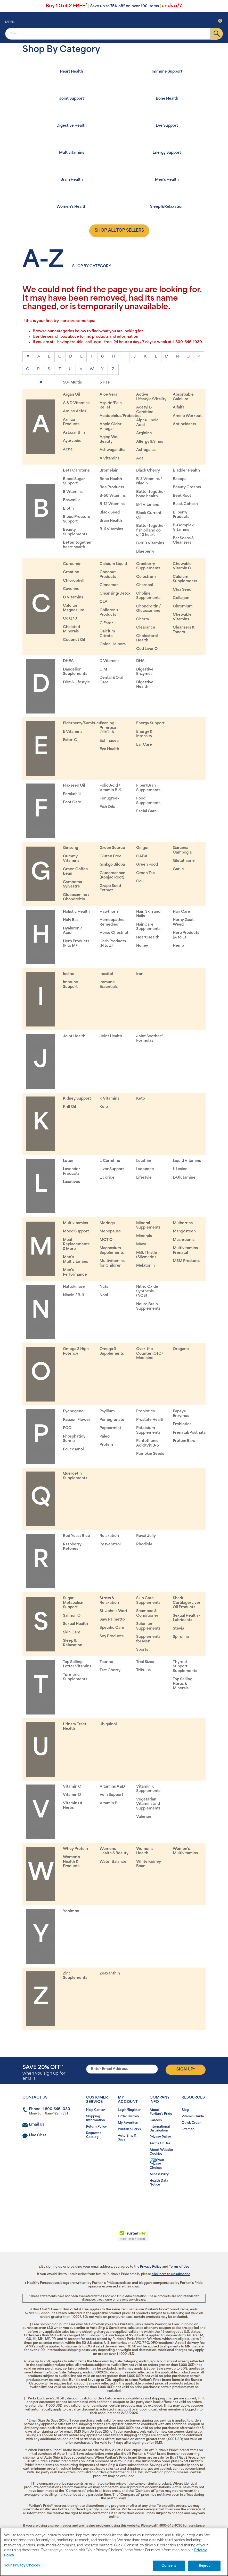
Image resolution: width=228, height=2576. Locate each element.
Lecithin (143, 1161)
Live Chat (37, 2135)
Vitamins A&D (112, 1787)
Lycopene (145, 1169)
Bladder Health (186, 471)
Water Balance (113, 1862)
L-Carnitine (110, 1161)
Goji (140, 881)
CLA (104, 602)
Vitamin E (108, 1803)
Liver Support (112, 1169)
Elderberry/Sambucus (83, 723)
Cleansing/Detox (115, 594)
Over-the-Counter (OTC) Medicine (149, 1353)
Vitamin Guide (193, 2116)
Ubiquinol (108, 1724)
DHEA (68, 661)
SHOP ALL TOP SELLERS (119, 231)
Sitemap (188, 2129)
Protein (106, 1445)
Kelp (104, 1107)
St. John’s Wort (113, 1611)
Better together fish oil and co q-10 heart (150, 530)
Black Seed (110, 513)
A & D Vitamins (76, 403)
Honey (142, 946)
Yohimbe (71, 1911)
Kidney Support (77, 1099)
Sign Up (185, 2069)
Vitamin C (72, 1787)
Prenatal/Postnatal (190, 1433)
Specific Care (112, 1628)
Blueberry (145, 552)
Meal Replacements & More (76, 1244)
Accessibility (159, 2174)
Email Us (36, 2125)
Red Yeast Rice (76, 1536)
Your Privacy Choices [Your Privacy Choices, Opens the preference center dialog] (22, 2565)
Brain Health (111, 521)
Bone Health (111, 479)
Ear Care (144, 745)
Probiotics (145, 1411)
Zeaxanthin (110, 1973)
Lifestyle (144, 1178)
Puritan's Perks (129, 2129)
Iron (139, 974)
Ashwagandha (112, 450)
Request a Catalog (93, 2135)
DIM (103, 670)
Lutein (69, 1161)
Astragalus (146, 450)
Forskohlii (72, 794)
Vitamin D (72, 1795)
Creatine (71, 572)
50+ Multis (72, 383)
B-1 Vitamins (147, 505)
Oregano (181, 1349)
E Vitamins (72, 732)
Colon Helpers (113, 644)
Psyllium (107, 1411)
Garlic (178, 869)
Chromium (183, 606)
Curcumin (72, 564)
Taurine (106, 1662)
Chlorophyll (73, 581)
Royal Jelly (146, 1536)
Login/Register (129, 2110)
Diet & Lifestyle (76, 682)
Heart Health (147, 937)
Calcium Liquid (113, 564)
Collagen (181, 598)
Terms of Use (179, 2266)
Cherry (142, 619)
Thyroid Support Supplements (185, 1666)
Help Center (95, 2110)
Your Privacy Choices (157, 2164)
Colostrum (146, 577)
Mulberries (183, 1223)
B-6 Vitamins (111, 529)
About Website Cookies (161, 2151)
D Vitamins (109, 661)
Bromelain (109, 471)
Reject (204, 2566)
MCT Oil (107, 1240)
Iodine (68, 974)
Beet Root (182, 496)
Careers (156, 2120)
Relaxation (109, 1536)
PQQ (67, 1428)
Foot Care (72, 802)
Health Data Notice (159, 2182)
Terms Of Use (160, 2143)
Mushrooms (183, 1240)
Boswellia (71, 500)
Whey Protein (75, 1849)
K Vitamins (109, 1099)
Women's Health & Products (71, 1861)
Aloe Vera (108, 395)
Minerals (144, 1236)
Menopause (110, 1231)
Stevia (178, 1629)
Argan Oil (71, 395)
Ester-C (70, 740)
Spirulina (181, 1637)
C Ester (106, 623)
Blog (185, 2110)
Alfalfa (178, 408)
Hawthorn (109, 912)
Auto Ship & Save (127, 2137)
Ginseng (70, 848)
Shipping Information (95, 2118)
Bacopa (179, 479)
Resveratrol (110, 1544)
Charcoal (144, 585)
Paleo (105, 1437)
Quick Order (191, 2123)
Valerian (143, 1817)
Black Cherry (148, 471)
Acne (68, 449)
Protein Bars (184, 1441)
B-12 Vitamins (112, 504)
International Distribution (160, 2128)
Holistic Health (76, 912)
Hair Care (181, 912)
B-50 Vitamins (113, 496)
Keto (140, 1099)
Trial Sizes (145, 1662)
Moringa (107, 1223)
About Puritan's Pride (161, 2112)
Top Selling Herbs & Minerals (182, 1683)
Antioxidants (184, 424)
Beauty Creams (187, 487)
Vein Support (111, 1795)
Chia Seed (182, 590)
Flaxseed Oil (74, 786)
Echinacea (109, 741)
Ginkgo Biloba (112, 865)
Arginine (144, 433)
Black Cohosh (185, 504)
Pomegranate (112, 1420)
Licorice (107, 1178)
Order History (128, 2116)
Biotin (68, 509)
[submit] (217, 34)
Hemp (178, 946)
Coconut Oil (74, 640)
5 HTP (105, 383)
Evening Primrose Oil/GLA (108, 727)
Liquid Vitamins (187, 1161)
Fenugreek (109, 798)
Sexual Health (75, 1624)
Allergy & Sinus (149, 442)
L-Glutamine (184, 1178)
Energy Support (150, 723)
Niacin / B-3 (73, 1295)
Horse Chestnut (114, 933)
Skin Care (71, 1632)
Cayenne (71, 589)
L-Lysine (180, 1169)
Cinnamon (109, 585)
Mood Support (76, 1231)
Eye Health (109, 749)
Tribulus (143, 1670)
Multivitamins (75, 1223)
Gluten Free (110, 856)
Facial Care (146, 811)
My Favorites (128, 2123)
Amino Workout (187, 416)
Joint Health (74, 1036)
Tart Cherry (110, 1670)
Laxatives (71, 1182)
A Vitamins (109, 458)
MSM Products (186, 1261)
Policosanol (73, 1449)
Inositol (106, 974)
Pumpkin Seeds (150, 1454)
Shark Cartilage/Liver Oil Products (186, 1602)
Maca (141, 1244)
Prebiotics (182, 1424)
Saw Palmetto (112, 1620)
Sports (142, 1650)
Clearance (145, 628)
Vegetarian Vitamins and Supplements (148, 1804)
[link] (93, 2238)
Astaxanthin (74, 433)
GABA (142, 856)
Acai (140, 458)
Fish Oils (107, 807)
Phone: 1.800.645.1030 (49, 2109)
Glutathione (184, 861)
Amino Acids (74, 411)
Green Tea (145, 873)
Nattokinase (74, 1287)
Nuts (104, 1287)
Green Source (112, 848)
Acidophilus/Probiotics (120, 416)
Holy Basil (71, 920)
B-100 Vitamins (150, 543)
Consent (168, 2566)
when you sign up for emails (44, 2073)
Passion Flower (76, 1420)
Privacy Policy (160, 2137)
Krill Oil (69, 1107)
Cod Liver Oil (148, 649)
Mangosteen (184, 1231)
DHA (140, 661)
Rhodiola (144, 1544)
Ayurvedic (72, 441)
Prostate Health (150, 1420)
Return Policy (96, 2126)
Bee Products (112, 487)
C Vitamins (73, 597)
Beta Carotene (76, 471)
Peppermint (110, 1428)
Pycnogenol (74, 1411)
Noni (104, 1295)
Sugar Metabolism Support (74, 1602)
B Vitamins (73, 492)
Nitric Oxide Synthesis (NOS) (147, 1291)
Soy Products (112, 1636)
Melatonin (145, 1266)
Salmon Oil (73, 1616)
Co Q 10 (70, 619)
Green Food (147, 865)
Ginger (142, 848)
